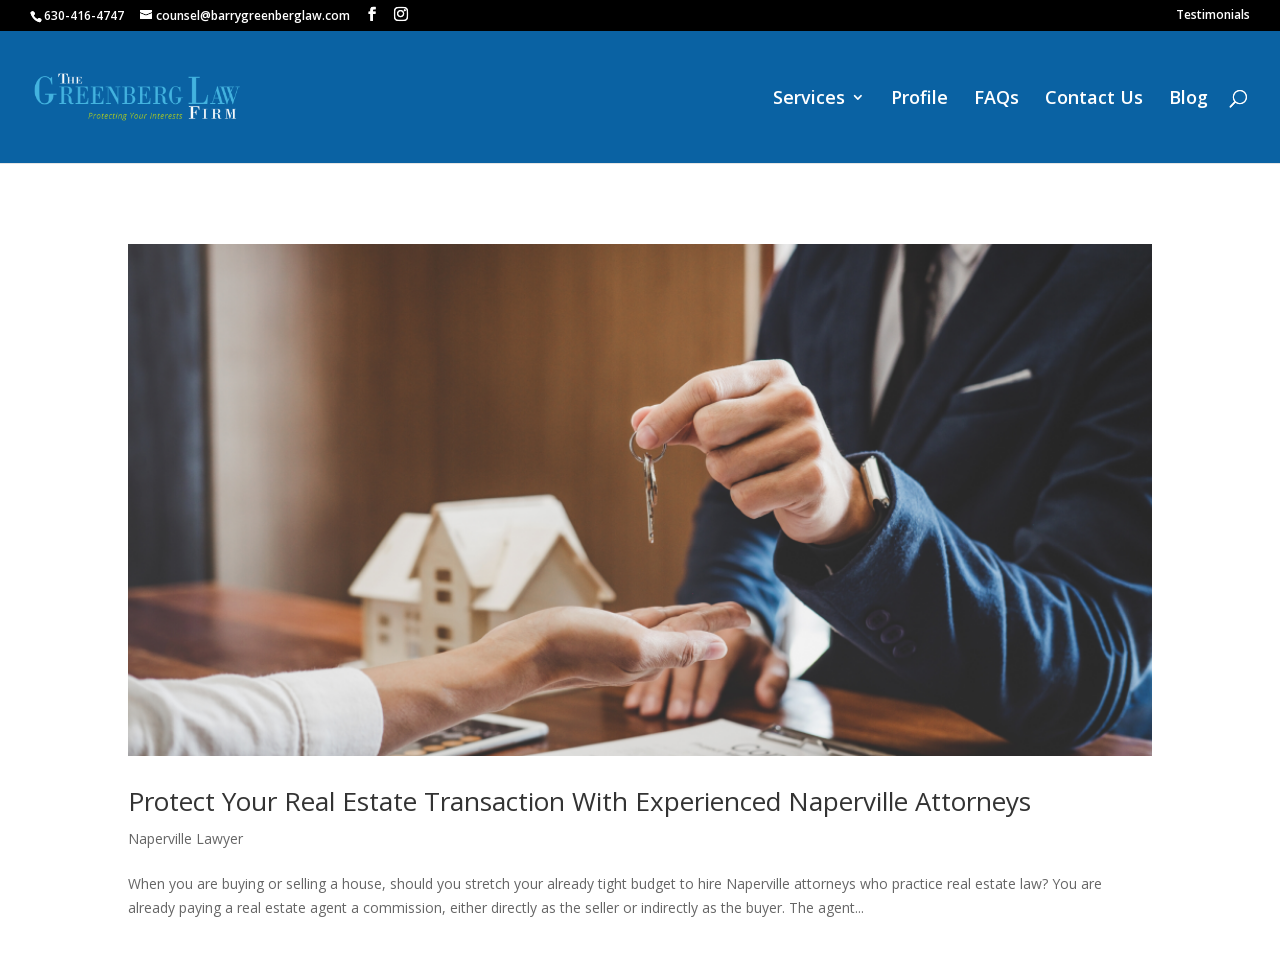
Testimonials (1213, 16)
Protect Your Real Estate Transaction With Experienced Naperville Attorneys (579, 801)
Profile (919, 99)
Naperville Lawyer (185, 838)
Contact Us (1094, 99)
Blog (1188, 99)
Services (809, 99)
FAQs (996, 99)
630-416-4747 (84, 15)
